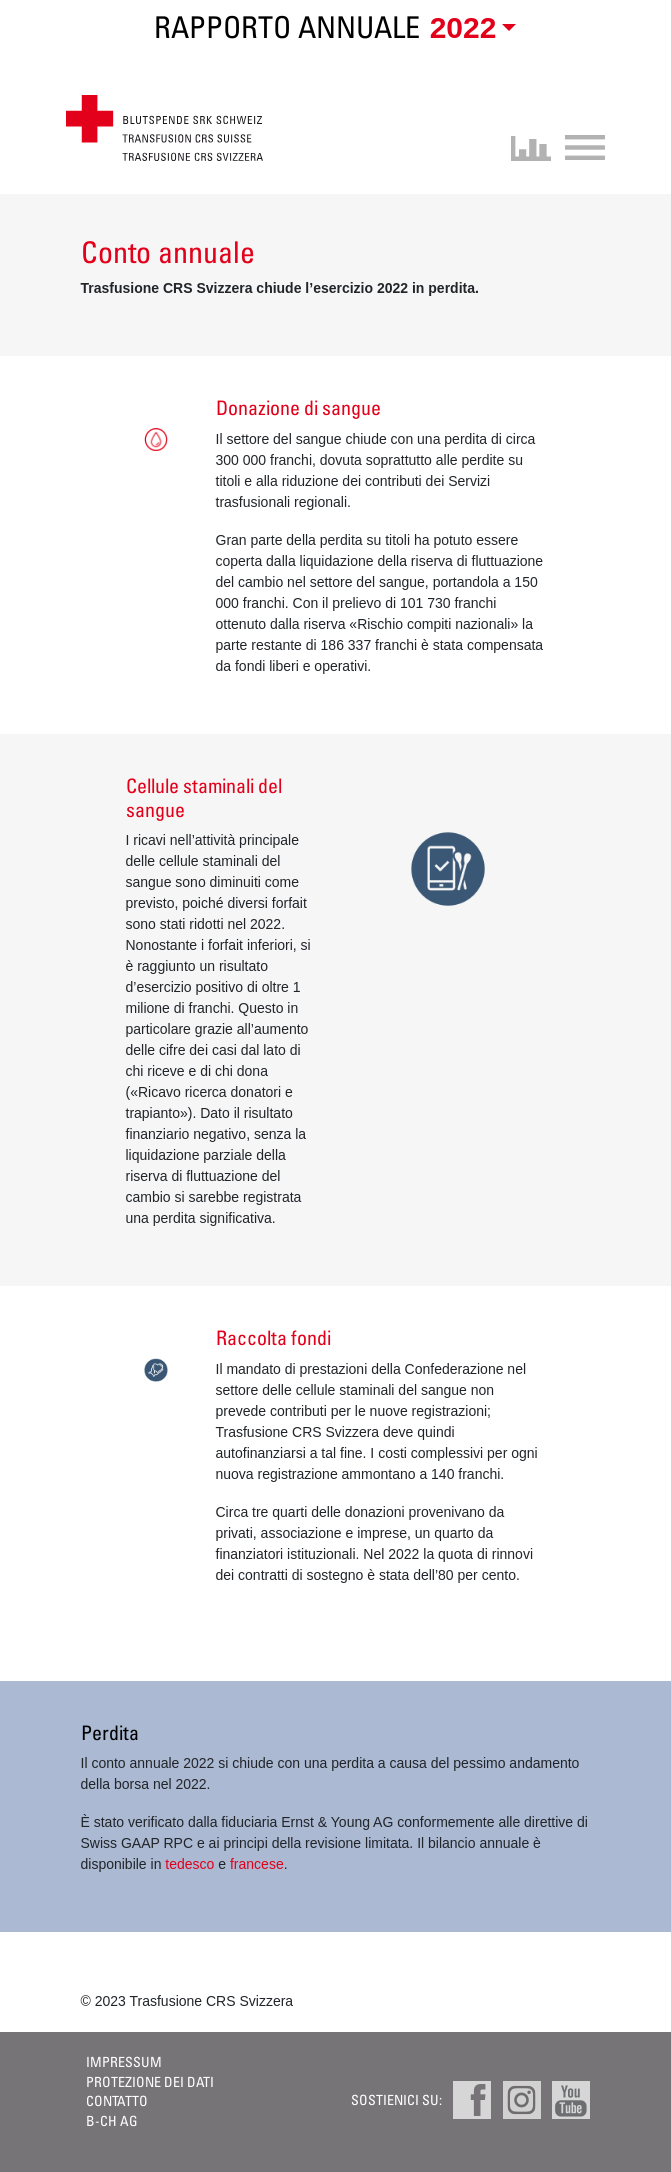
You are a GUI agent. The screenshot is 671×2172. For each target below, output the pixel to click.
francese (257, 1864)
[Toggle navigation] (578, 145)
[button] (468, 29)
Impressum (124, 2061)
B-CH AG (112, 2120)
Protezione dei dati (150, 2081)
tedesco (189, 1864)
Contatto (117, 2100)
